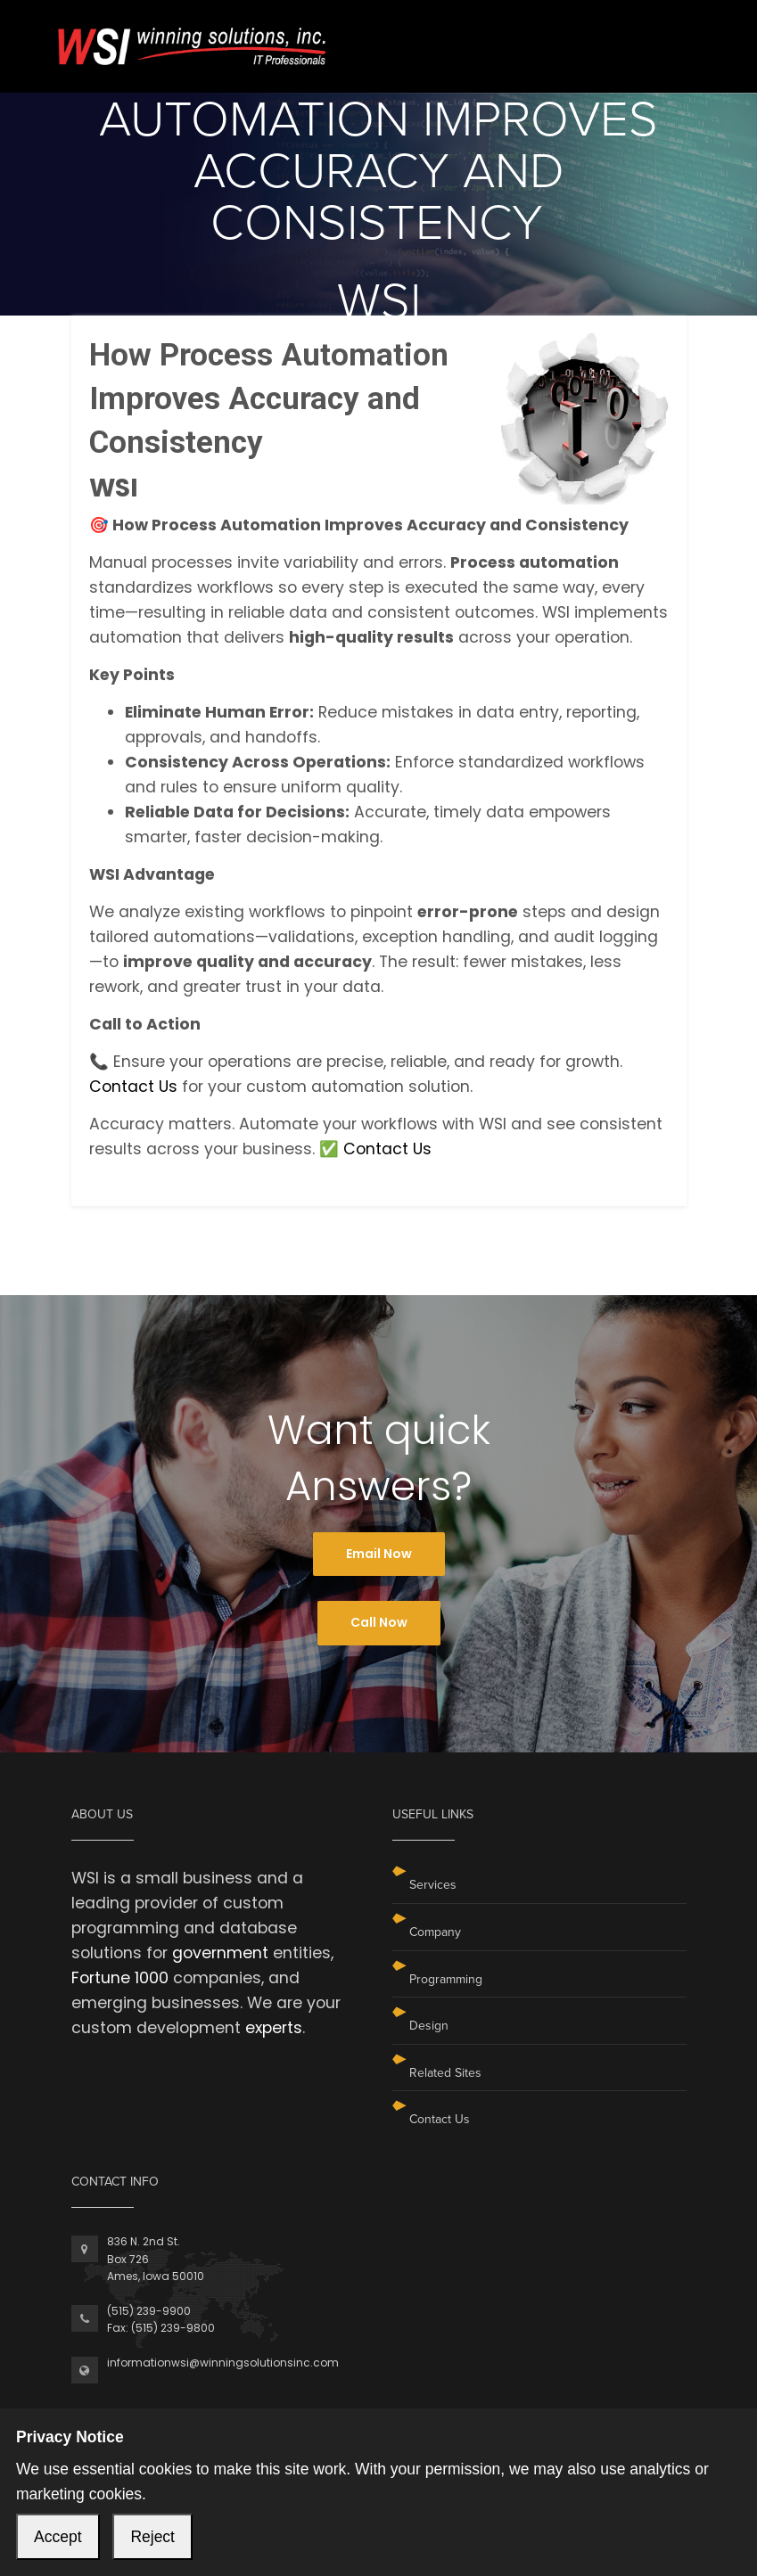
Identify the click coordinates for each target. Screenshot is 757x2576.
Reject (152, 2537)
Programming (445, 1979)
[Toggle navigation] (674, 34)
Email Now (379, 1554)
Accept (58, 2537)
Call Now (378, 1622)
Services (433, 1884)
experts (273, 2028)
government (220, 1953)
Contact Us (133, 1086)
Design (428, 2025)
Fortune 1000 (120, 1978)
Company (435, 1932)
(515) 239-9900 (149, 2310)
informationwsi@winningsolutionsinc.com (223, 2362)
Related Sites (445, 2072)
